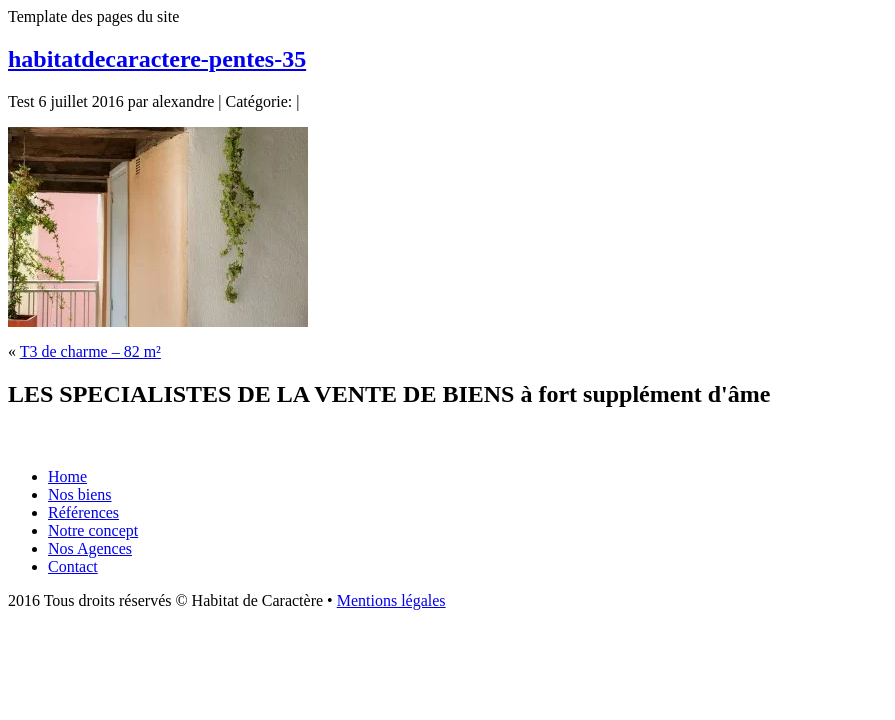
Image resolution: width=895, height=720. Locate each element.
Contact (73, 566)
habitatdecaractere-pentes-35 (157, 59)
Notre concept (93, 530)
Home (67, 476)
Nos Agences (90, 548)
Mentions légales (391, 600)
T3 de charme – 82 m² (90, 351)
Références (83, 512)
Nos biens (80, 494)
